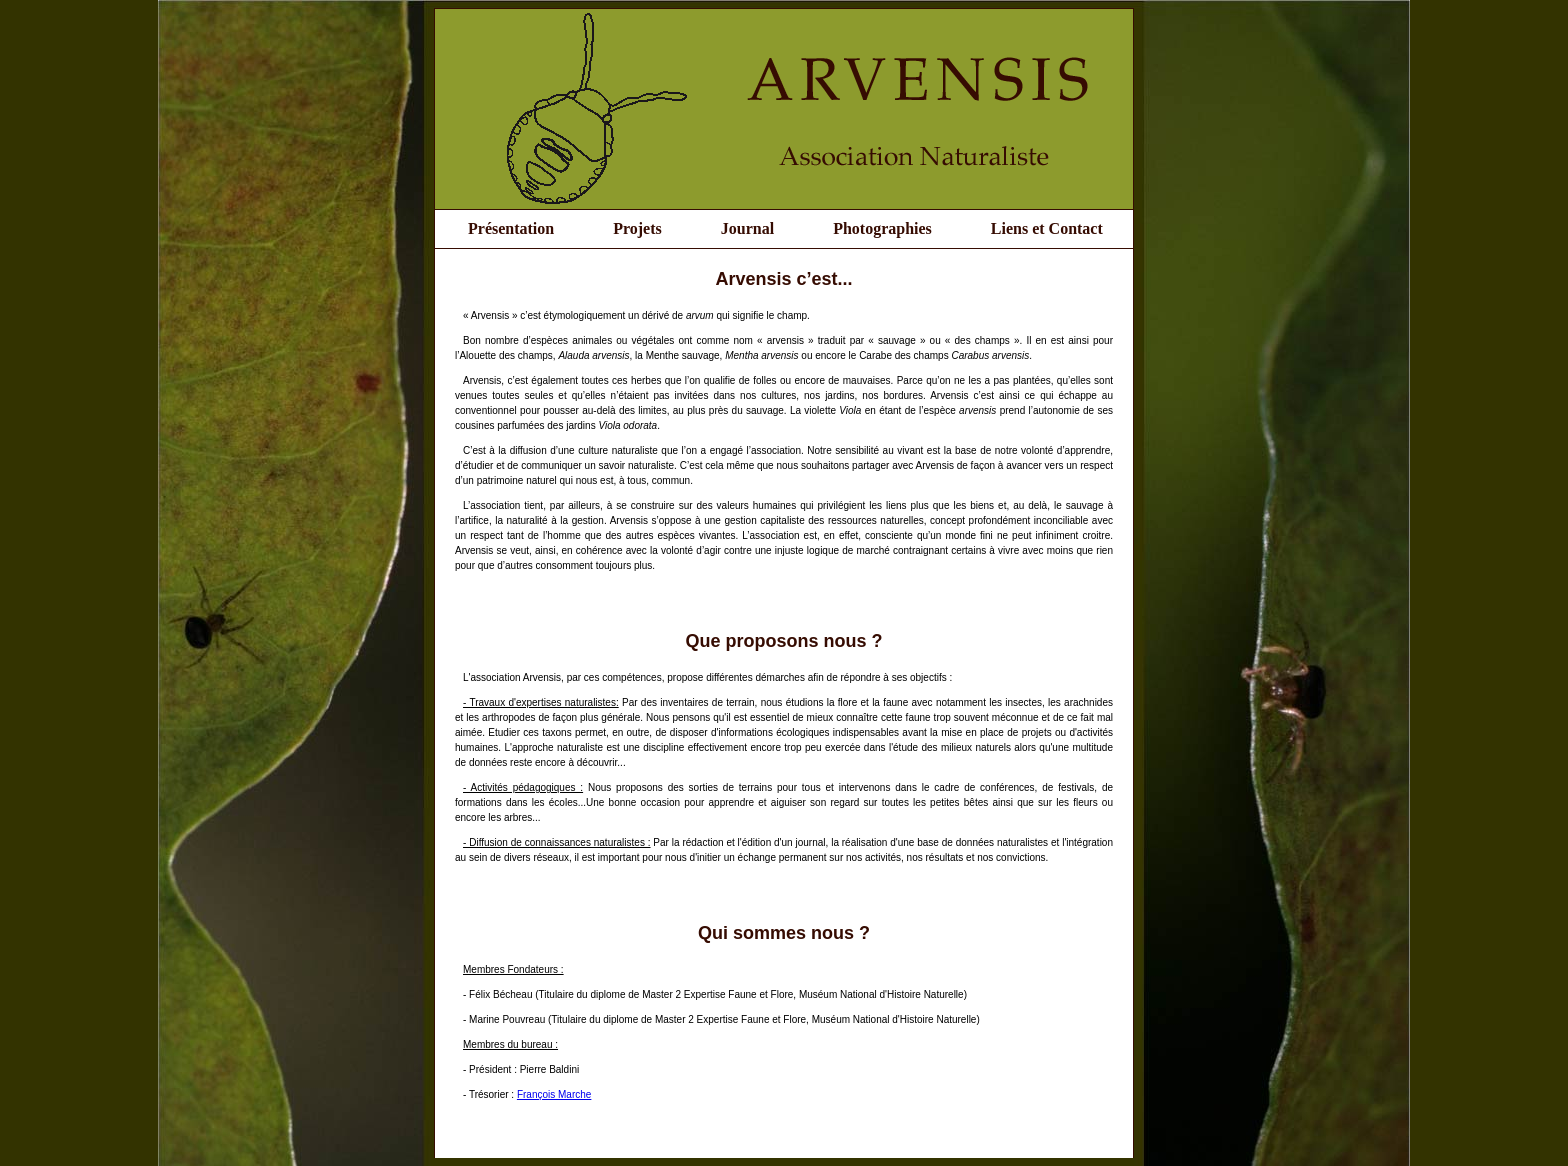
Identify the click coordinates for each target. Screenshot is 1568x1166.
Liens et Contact (1047, 228)
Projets (637, 228)
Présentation (511, 228)
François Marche (554, 1094)
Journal (747, 228)
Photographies (882, 228)
